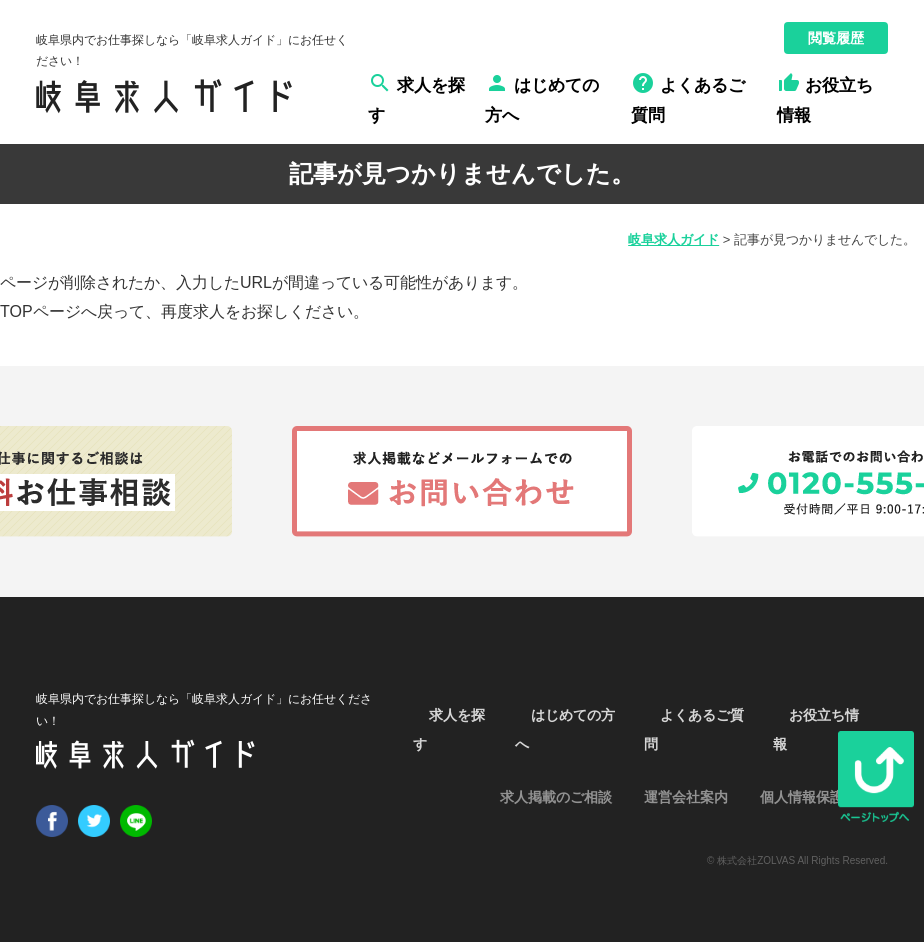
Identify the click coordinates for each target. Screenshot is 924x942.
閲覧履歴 (836, 38)
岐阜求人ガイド (673, 239)
